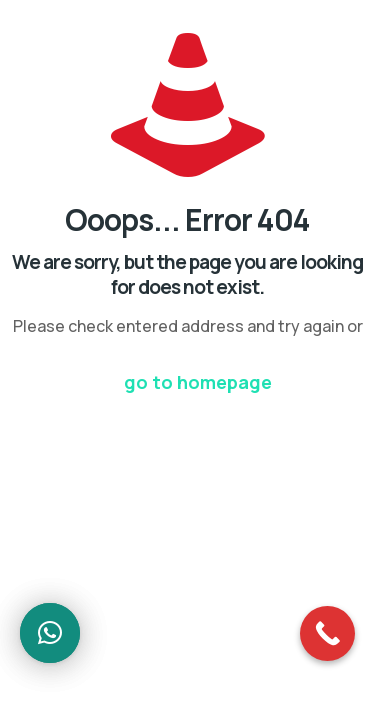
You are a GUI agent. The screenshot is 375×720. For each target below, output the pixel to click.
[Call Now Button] (327, 633)
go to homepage (198, 382)
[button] (50, 633)
